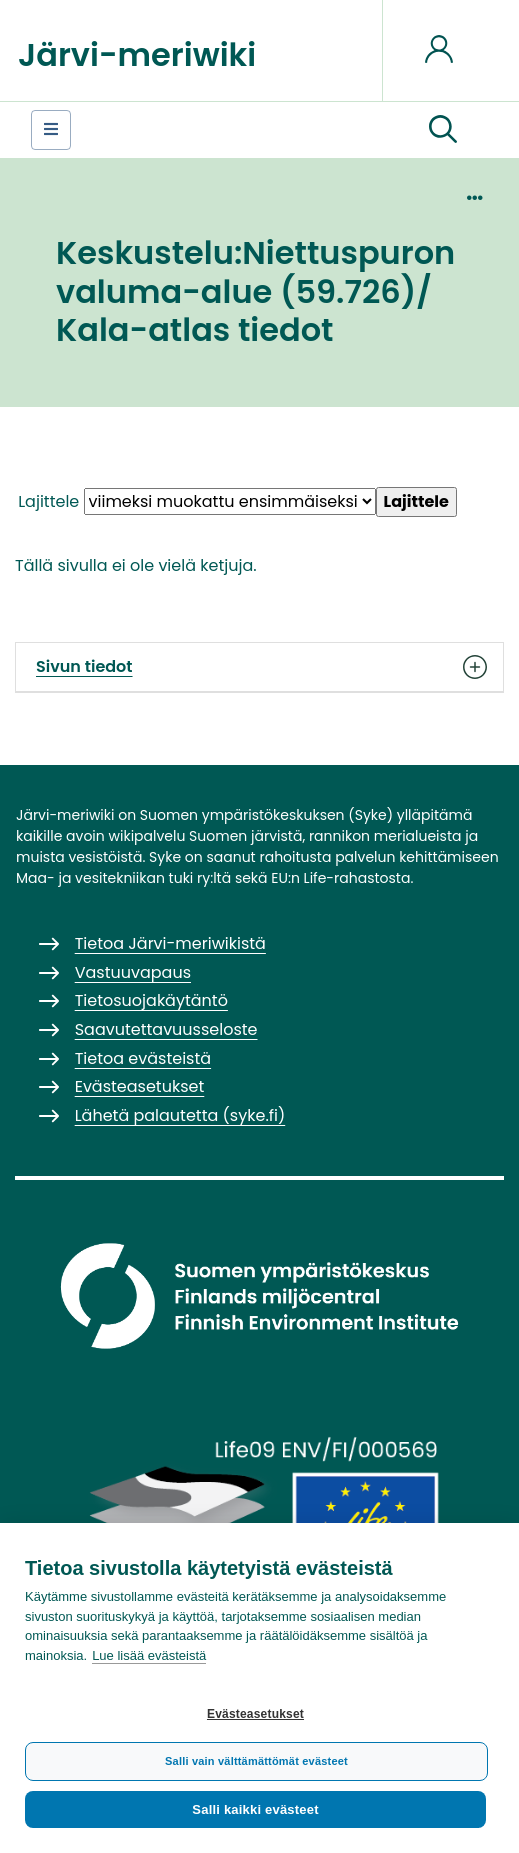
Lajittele (48, 501)
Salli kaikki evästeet (255, 1809)
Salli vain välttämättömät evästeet (256, 1761)
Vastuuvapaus (133, 972)
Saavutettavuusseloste (166, 1029)
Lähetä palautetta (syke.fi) (180, 1115)
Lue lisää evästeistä (149, 1655)
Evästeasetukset (255, 1714)
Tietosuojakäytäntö (151, 1000)
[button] (443, 130)
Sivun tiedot (259, 667)
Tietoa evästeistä (143, 1058)
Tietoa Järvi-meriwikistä (170, 943)
